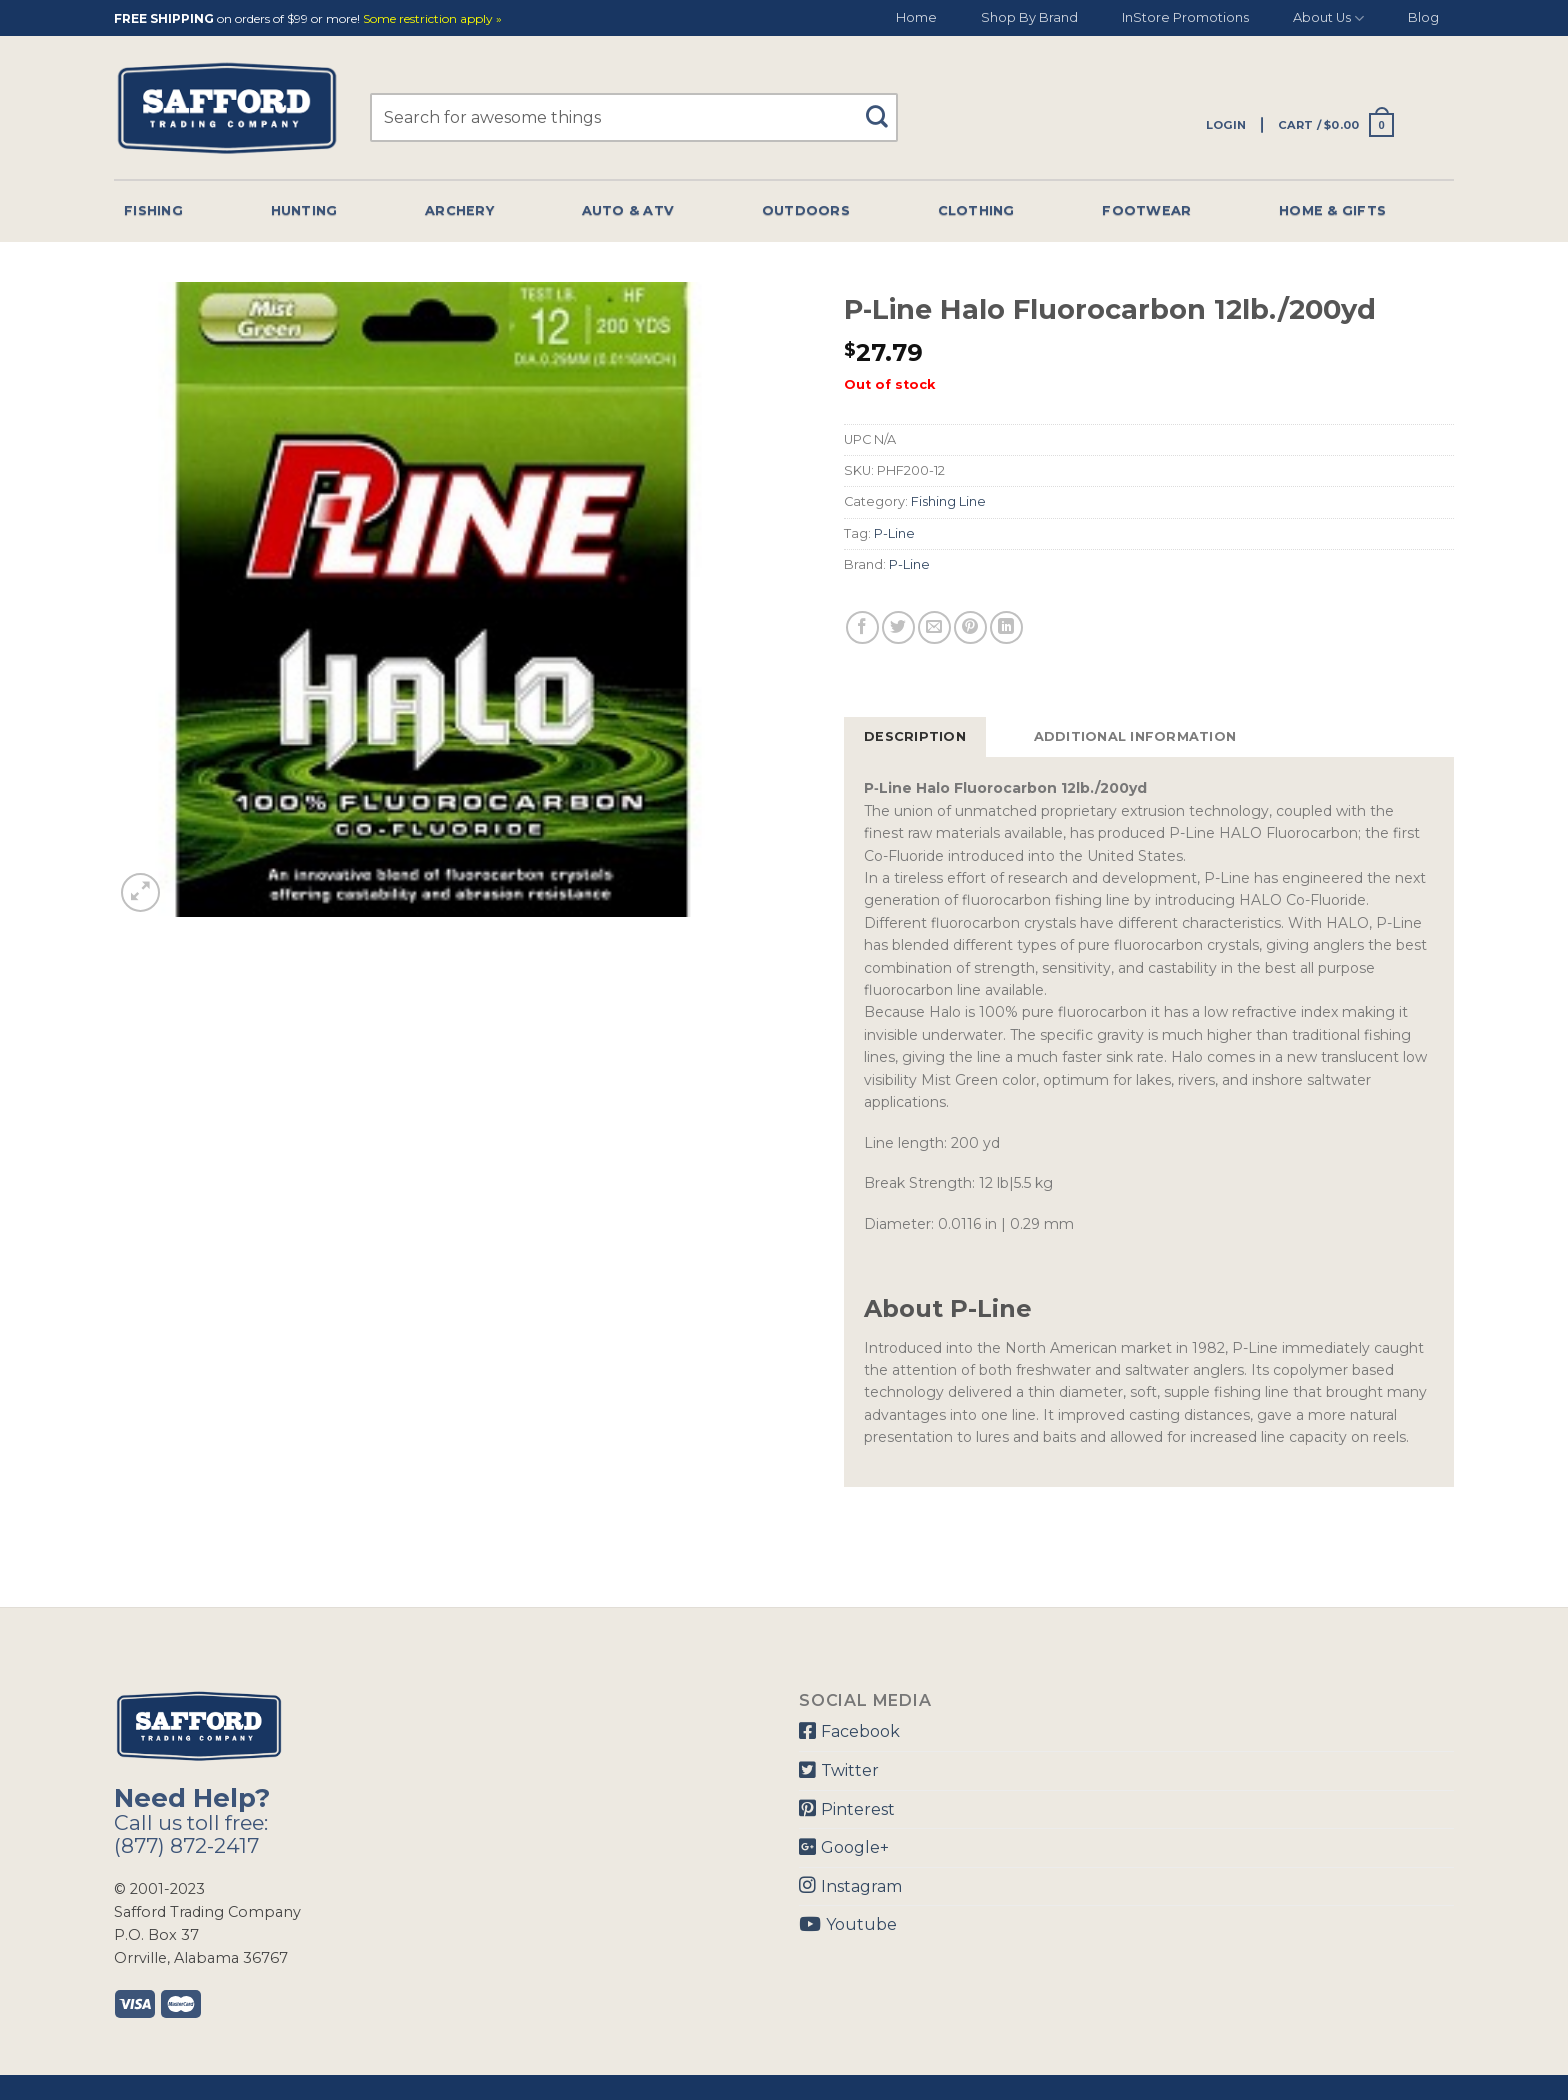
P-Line (894, 533)
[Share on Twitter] (898, 627)
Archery (459, 210)
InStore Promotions (1185, 17)
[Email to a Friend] (934, 627)
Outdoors (806, 210)
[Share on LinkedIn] (1006, 627)
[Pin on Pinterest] (970, 627)
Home (916, 17)
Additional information (1135, 736)
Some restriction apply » (432, 19)
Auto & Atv (628, 210)
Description (915, 736)
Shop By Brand (1029, 17)
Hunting (304, 210)
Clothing (976, 210)
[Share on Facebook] (862, 627)
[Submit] (884, 107)
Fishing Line (948, 501)
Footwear (1146, 210)
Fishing (153, 210)
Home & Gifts (1332, 210)
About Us (1328, 18)
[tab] (915, 737)
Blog (1423, 17)
